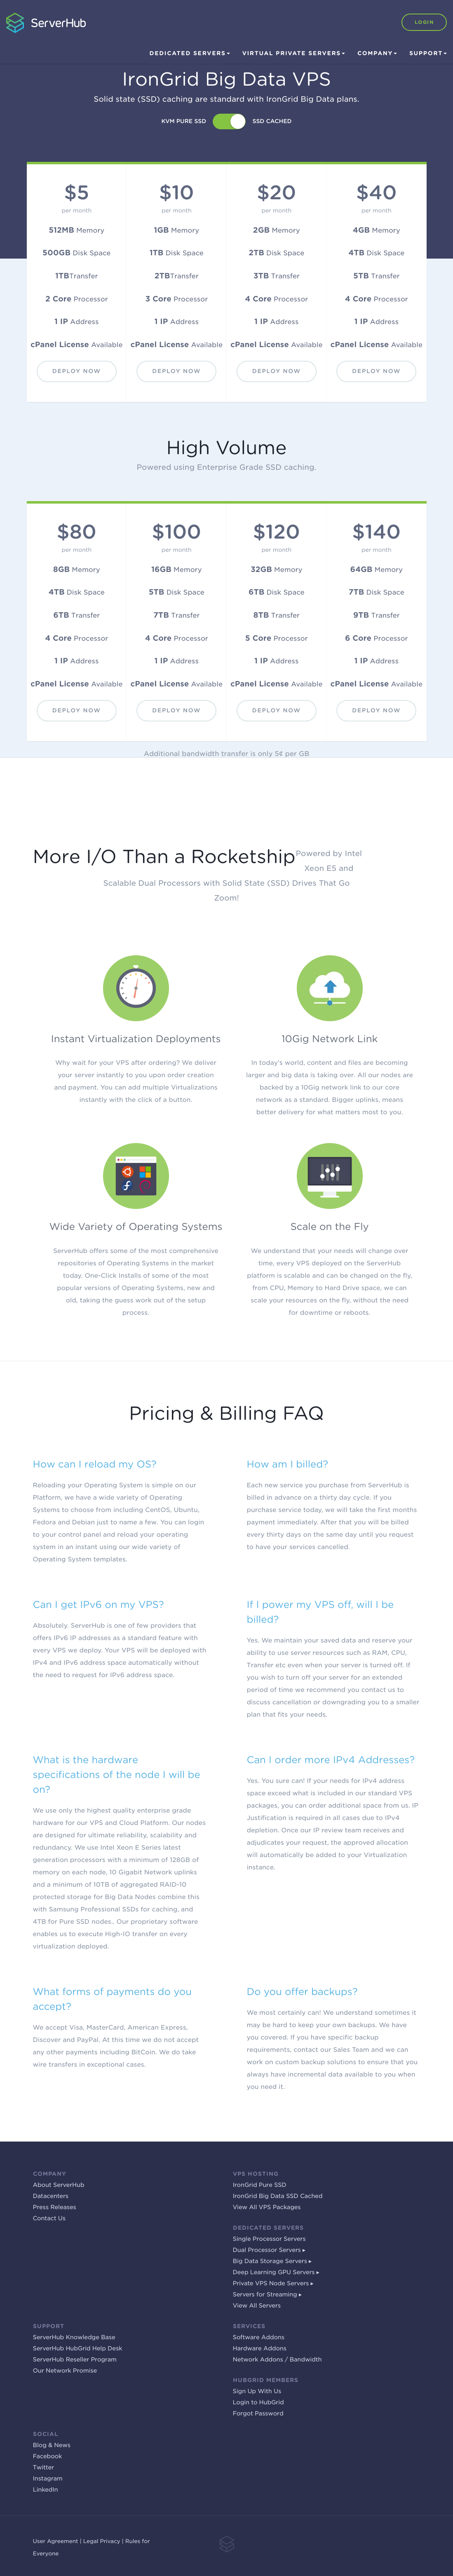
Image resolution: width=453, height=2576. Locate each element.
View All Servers (257, 2306)
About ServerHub (58, 2185)
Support (428, 53)
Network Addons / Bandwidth (277, 2360)
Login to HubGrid (258, 2402)
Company (377, 53)
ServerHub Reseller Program (75, 2360)
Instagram (48, 2479)
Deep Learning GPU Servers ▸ (276, 2272)
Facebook (47, 2456)
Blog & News (52, 2445)
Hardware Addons (259, 2348)
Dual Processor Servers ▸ (269, 2250)
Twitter (43, 2467)
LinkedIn (45, 2490)
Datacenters (50, 2196)
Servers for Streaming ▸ (267, 2294)
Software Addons (258, 2337)
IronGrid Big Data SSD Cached (278, 2196)
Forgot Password (258, 2413)
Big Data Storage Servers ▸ (272, 2261)
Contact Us (49, 2218)
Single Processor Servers (269, 2239)
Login (424, 22)
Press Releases (54, 2207)
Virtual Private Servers (293, 53)
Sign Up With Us (257, 2391)
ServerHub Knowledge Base (74, 2337)
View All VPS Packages (267, 2207)
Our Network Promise (65, 2371)
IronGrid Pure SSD (259, 2185)
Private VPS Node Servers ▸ (273, 2283)
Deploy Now (76, 371)
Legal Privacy (101, 2542)
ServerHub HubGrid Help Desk (77, 2348)
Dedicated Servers (190, 53)
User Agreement (55, 2542)
